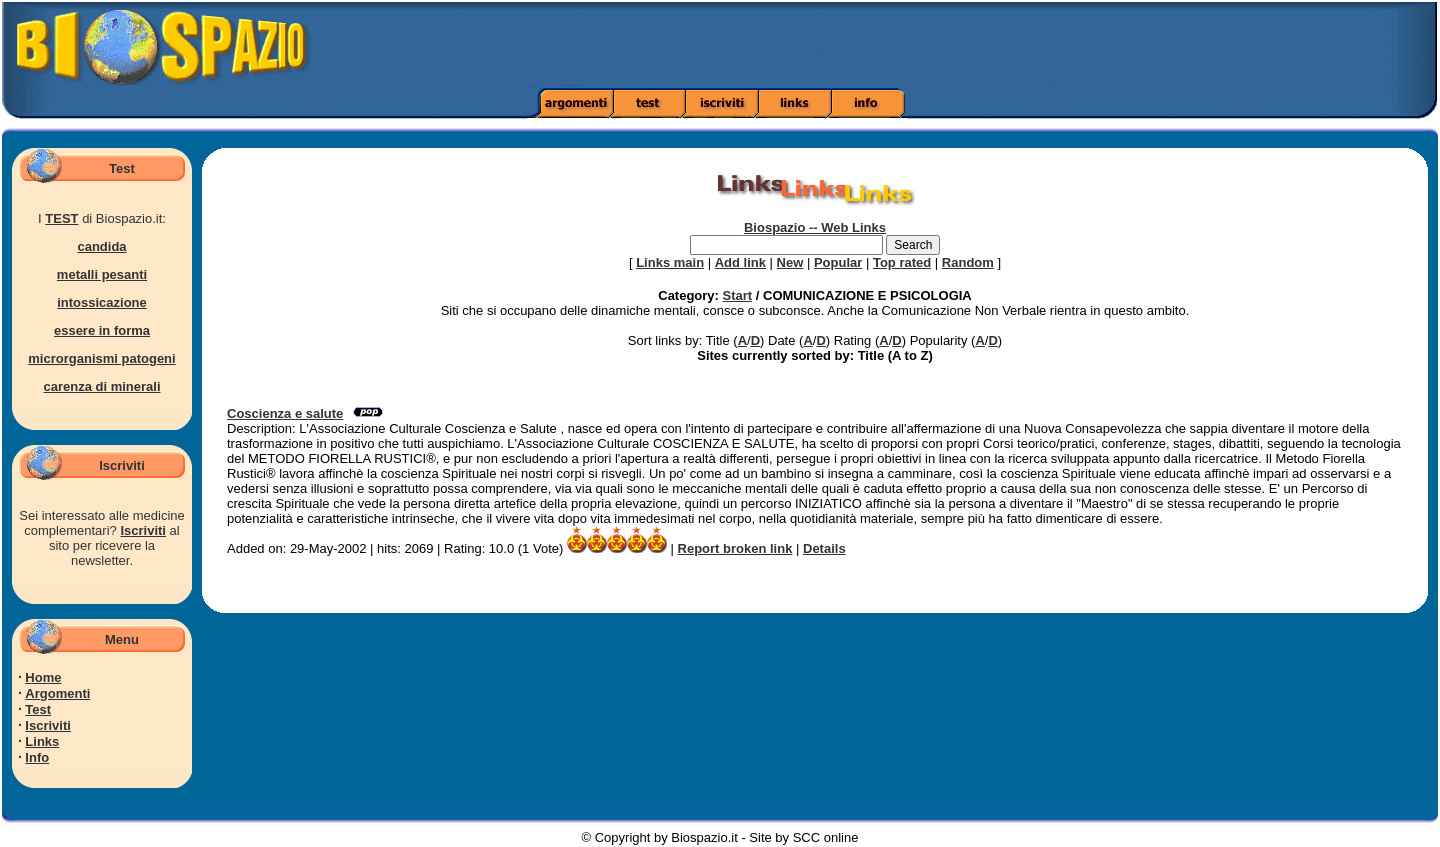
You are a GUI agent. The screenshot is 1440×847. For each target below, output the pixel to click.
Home (43, 677)
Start (738, 295)
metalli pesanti (102, 274)
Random (968, 262)
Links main (670, 262)
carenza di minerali (101, 386)
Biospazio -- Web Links (815, 227)
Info (37, 757)
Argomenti (57, 693)
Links (42, 741)
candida (101, 246)
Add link (740, 262)
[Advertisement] (1013, 45)
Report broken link (735, 548)
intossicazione (102, 302)
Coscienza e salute (285, 413)
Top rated (902, 262)
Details (824, 548)
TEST (61, 218)
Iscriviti (143, 530)
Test (38, 709)
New (790, 262)
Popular (838, 262)
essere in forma (102, 330)
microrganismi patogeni (101, 358)
